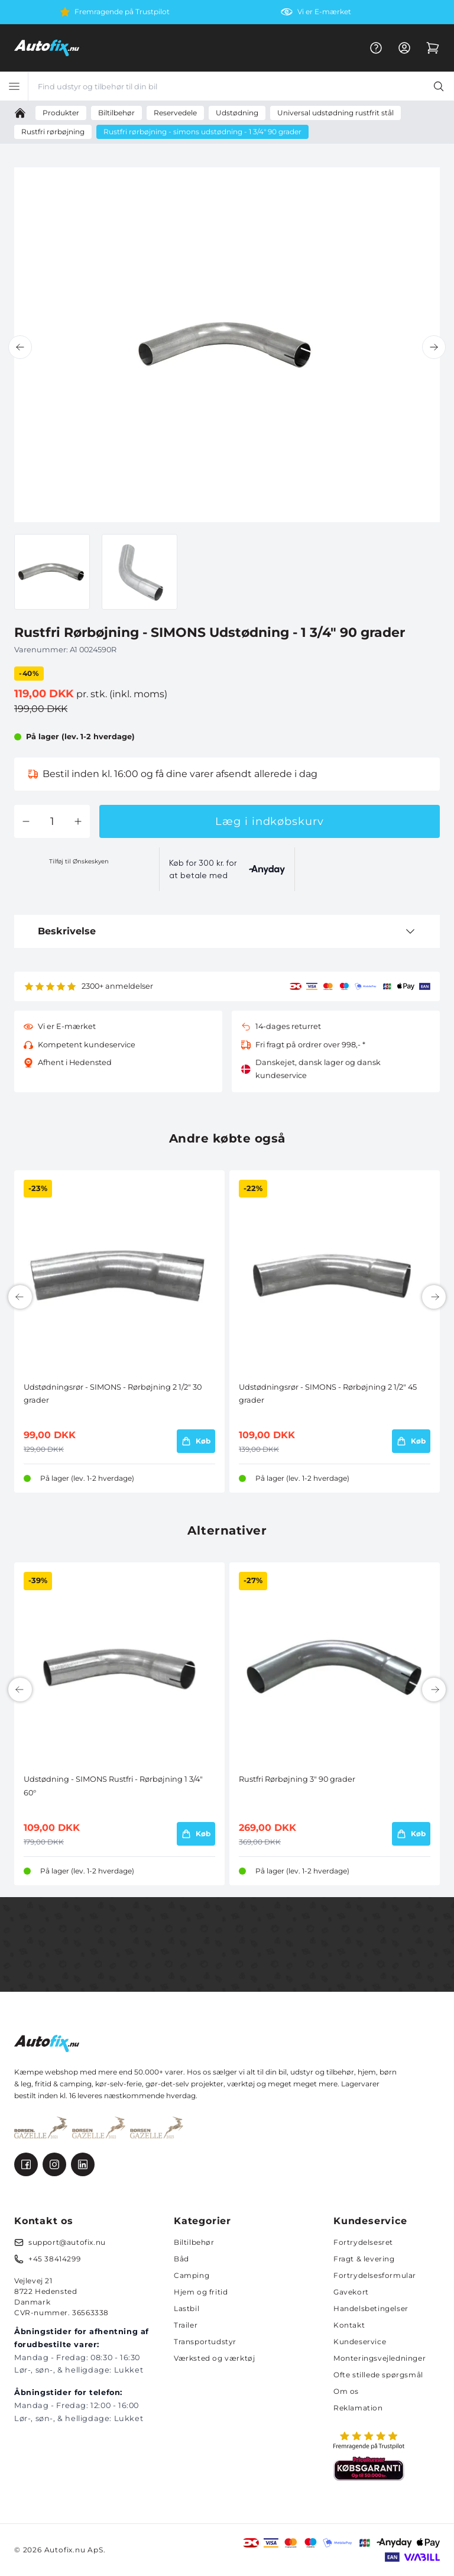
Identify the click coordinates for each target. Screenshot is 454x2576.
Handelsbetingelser (370, 2308)
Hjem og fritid (201, 2291)
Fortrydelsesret (363, 2242)
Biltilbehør (194, 2242)
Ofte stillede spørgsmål (378, 2374)
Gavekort (351, 2291)
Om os (346, 2391)
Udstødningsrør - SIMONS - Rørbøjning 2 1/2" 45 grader (328, 1393)
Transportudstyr (205, 2341)
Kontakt (349, 2325)
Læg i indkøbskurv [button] (269, 821)
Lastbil (186, 2308)
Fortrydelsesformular (374, 2275)
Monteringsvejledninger (379, 2358)
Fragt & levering (364, 2258)
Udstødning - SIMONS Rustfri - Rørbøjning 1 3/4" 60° (113, 1786)
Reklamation (358, 2407)
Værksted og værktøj (214, 2358)
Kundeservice (359, 2341)
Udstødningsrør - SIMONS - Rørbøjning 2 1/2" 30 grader (113, 1393)
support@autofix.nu (67, 2242)
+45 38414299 (54, 2258)
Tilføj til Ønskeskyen (79, 861)
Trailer (185, 2325)
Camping (191, 2275)
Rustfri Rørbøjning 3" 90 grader (297, 1779)
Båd (181, 2258)
